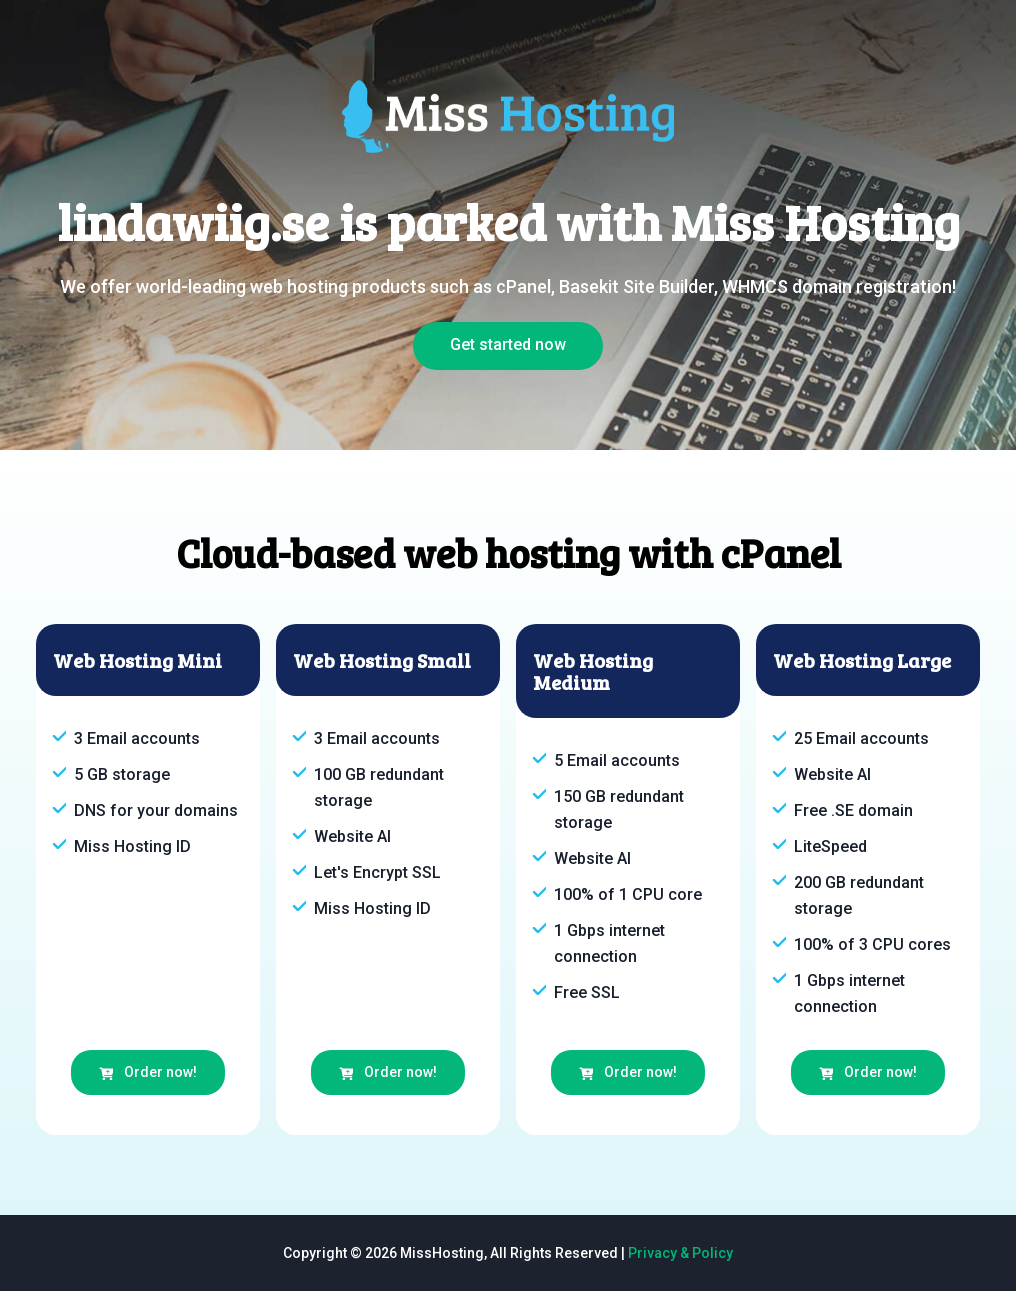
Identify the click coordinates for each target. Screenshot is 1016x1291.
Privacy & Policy (680, 1253)
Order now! (148, 1072)
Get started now (508, 344)
